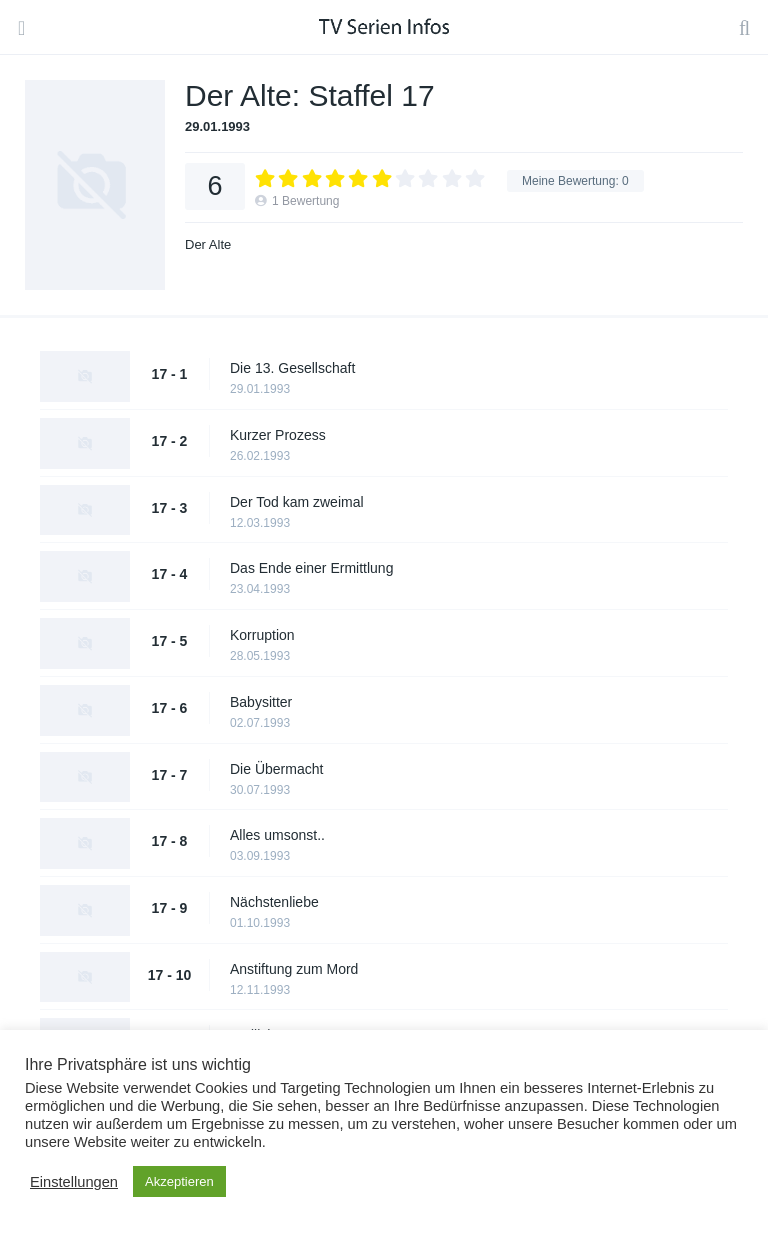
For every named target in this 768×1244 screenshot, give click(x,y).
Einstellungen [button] (74, 1182)
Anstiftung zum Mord (294, 969)
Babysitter (261, 702)
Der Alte (208, 244)
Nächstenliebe (274, 902)
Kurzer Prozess (278, 435)
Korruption (262, 635)
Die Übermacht (276, 769)
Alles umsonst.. (277, 835)
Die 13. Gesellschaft (292, 368)
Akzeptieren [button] (179, 1181)
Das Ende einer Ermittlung (311, 568)
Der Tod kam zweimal (297, 502)
